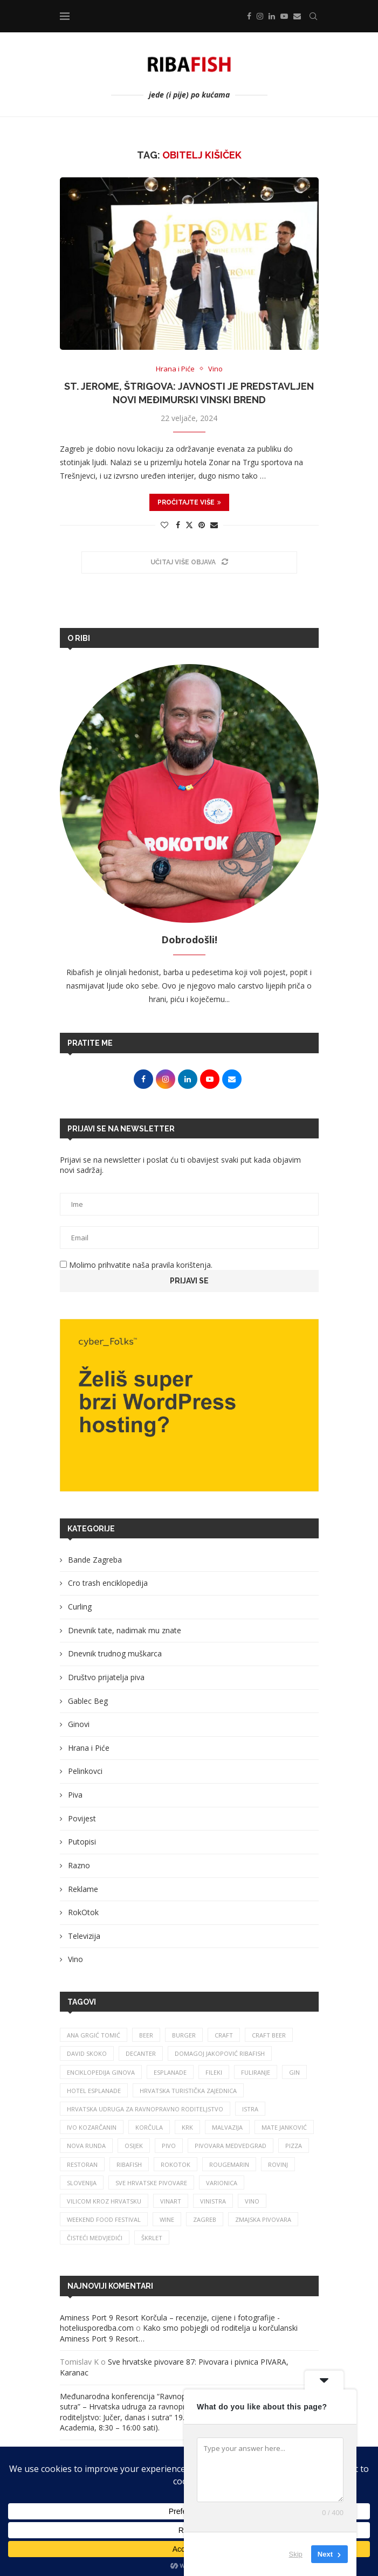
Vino (75, 1959)
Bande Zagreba (95, 1560)
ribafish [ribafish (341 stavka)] (129, 2164)
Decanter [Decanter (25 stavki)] (141, 2053)
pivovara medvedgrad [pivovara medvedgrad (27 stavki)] (230, 2146)
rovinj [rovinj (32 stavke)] (278, 2164)
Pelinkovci (85, 1771)
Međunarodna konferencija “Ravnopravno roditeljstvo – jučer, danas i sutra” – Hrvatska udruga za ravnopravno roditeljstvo (181, 2401)
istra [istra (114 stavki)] (250, 2109)
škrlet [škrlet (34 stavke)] (151, 2238)
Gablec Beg (88, 1701)
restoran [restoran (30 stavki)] (82, 2164)
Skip (296, 2554)
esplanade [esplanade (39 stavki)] (170, 2072)
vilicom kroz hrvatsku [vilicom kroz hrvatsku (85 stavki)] (104, 2201)
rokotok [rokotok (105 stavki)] (175, 2164)
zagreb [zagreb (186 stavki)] (204, 2219)
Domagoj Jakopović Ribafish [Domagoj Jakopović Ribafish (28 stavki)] (220, 2053)
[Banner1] (189, 1405)
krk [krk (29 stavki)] (187, 2127)
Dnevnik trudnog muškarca (115, 1653)
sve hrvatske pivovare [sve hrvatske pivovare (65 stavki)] (151, 2183)
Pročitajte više (189, 502)
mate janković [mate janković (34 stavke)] (284, 2127)
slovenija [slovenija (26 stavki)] (82, 2183)
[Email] (297, 16)
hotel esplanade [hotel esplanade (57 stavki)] (94, 2091)
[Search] (313, 16)
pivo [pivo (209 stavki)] (169, 2146)
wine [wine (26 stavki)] (167, 2219)
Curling (80, 1606)
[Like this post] (164, 525)
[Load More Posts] (189, 562)
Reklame (83, 1889)
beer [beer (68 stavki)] (146, 2035)
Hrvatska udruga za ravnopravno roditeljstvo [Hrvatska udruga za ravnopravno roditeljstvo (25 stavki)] (145, 2109)
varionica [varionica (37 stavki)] (221, 2183)
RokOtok (83, 1912)
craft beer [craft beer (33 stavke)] (269, 2035)
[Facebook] (249, 16)
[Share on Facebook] (178, 525)
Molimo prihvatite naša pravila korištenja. (136, 1265)
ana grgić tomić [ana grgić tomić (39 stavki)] (93, 2035)
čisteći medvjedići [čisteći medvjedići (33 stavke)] (94, 2238)
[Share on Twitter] (189, 525)
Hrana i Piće (88, 1748)
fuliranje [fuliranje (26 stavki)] (255, 2072)
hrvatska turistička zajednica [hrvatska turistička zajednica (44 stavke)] (188, 2091)
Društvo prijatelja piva (106, 1677)
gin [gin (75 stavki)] (294, 2072)
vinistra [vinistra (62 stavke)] (213, 2201)
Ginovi (79, 1724)
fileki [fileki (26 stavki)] (213, 2072)
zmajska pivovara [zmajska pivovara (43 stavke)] (263, 2219)
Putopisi (82, 1841)
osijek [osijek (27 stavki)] (134, 2146)
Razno (79, 1865)
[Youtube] (284, 16)
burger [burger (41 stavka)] (184, 2035)
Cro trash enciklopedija (108, 1583)
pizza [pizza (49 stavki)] (293, 2146)
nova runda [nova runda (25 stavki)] (86, 2146)
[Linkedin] (272, 16)
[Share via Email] (214, 525)
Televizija (84, 1936)
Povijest (82, 1818)
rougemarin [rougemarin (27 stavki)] (229, 2164)
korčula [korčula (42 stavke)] (149, 2127)
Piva (75, 1795)
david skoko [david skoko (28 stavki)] (87, 2053)
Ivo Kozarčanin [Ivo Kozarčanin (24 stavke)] (91, 2127)
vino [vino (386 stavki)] (252, 2201)
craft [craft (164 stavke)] (224, 2035)
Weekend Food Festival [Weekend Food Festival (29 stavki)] (104, 2219)
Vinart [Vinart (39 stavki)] (170, 2201)
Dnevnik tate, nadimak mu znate (124, 1630)
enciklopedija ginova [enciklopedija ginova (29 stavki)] (101, 2072)
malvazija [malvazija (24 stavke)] (227, 2127)
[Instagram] (260, 16)
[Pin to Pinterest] (201, 525)
